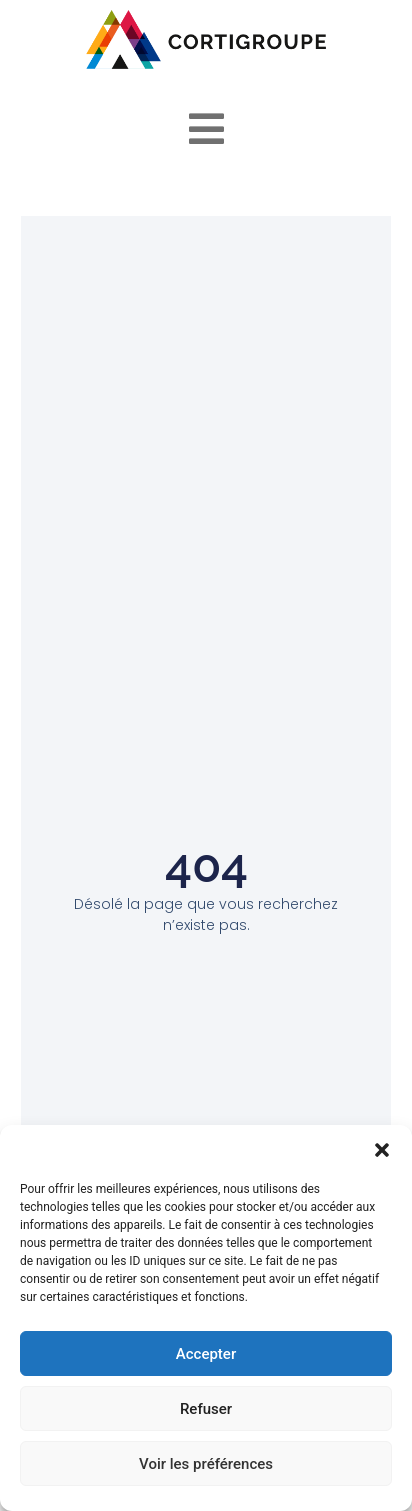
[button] (382, 1150)
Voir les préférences (206, 1464)
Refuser (206, 1409)
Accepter (206, 1354)
